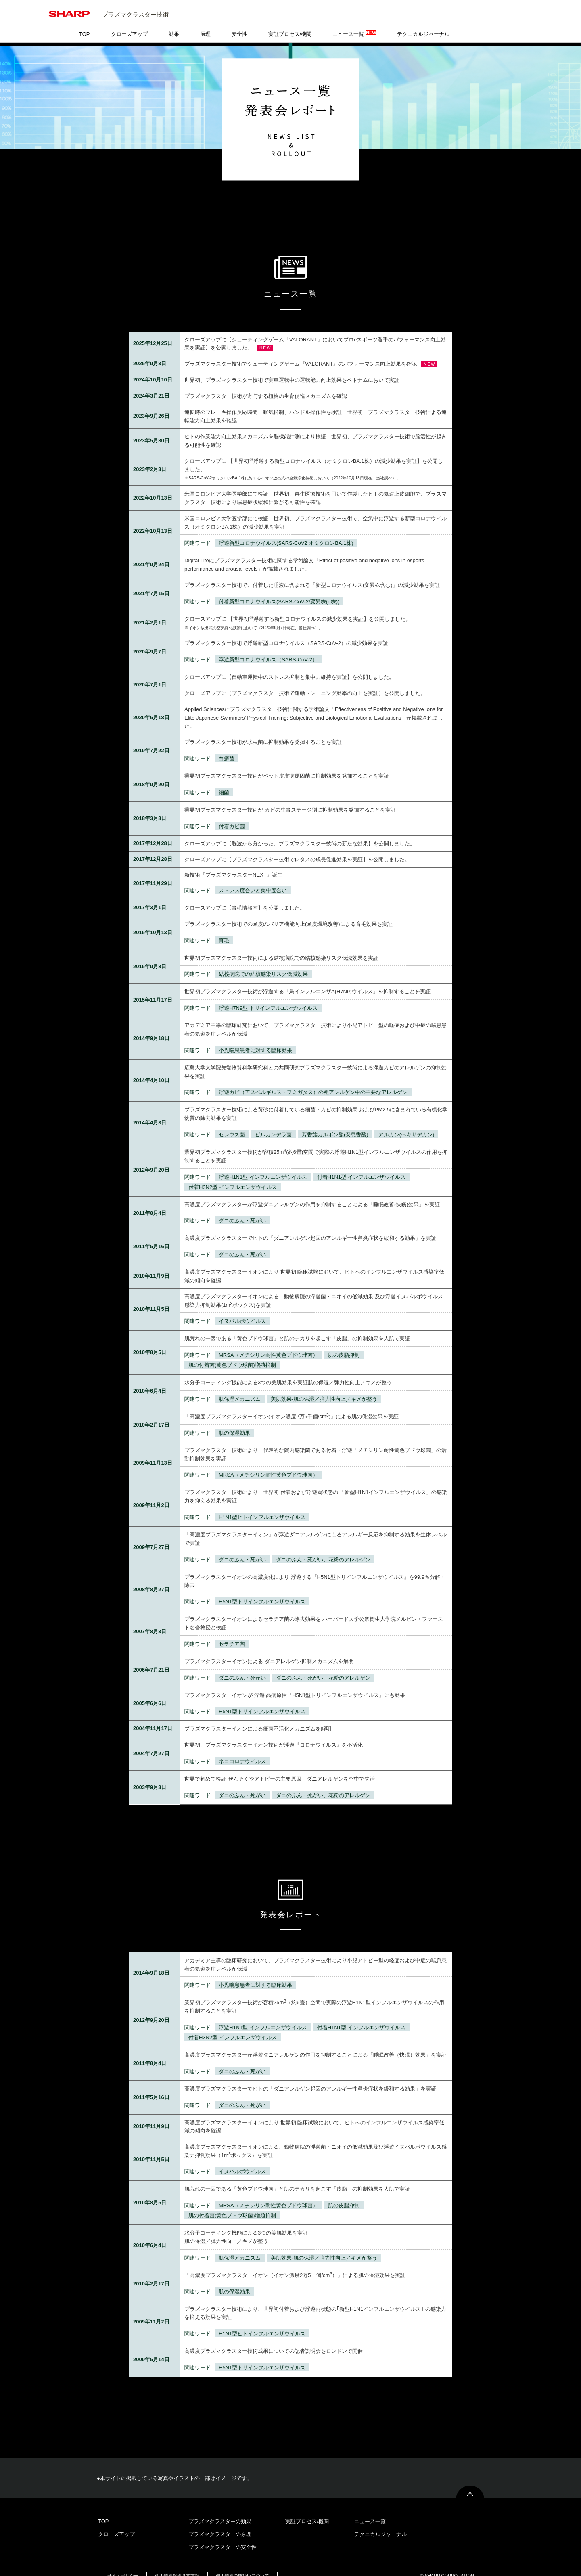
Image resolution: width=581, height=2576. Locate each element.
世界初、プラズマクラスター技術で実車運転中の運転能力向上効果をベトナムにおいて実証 (291, 367)
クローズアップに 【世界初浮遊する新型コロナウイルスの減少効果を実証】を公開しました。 (297, 606)
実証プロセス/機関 (290, 22)
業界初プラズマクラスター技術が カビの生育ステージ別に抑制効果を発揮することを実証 (290, 797)
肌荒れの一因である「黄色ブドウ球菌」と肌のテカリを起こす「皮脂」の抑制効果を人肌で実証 (297, 1326)
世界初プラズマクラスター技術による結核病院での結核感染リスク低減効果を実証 (281, 945)
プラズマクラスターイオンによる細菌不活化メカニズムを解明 (257, 1716)
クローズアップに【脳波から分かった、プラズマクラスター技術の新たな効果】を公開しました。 (299, 831)
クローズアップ (129, 22)
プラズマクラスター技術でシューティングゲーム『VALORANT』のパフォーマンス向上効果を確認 (300, 351)
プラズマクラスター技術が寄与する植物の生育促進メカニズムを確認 (265, 384)
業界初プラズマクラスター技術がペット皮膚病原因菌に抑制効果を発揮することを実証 (286, 763)
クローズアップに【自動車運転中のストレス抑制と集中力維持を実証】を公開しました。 (289, 664)
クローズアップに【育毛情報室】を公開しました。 (244, 895)
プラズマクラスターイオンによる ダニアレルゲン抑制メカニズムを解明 (269, 1649)
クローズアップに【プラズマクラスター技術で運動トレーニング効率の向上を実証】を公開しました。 (305, 681)
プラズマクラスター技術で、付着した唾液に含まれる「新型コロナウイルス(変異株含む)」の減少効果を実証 (312, 572)
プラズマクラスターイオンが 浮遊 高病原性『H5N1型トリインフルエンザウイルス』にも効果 (294, 1683)
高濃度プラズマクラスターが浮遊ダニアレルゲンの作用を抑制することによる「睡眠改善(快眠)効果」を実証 (312, 1192)
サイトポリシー (122, 2563)
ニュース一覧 (354, 21)
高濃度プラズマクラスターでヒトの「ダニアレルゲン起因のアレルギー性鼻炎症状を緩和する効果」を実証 (310, 1225)
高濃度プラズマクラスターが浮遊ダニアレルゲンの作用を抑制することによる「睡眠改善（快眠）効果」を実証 (315, 2042)
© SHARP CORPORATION (447, 2563)
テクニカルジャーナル (423, 22)
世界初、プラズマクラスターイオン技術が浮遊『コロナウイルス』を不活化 (273, 1732)
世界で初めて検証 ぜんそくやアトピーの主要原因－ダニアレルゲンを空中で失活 (279, 1766)
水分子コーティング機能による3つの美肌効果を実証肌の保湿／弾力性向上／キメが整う (288, 1370)
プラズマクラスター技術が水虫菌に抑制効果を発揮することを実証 (263, 729)
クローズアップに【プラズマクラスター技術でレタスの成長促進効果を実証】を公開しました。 (297, 847)
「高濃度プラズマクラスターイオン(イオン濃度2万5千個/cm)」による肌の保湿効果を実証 (291, 1404)
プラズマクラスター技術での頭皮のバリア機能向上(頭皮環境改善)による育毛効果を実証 (288, 911)
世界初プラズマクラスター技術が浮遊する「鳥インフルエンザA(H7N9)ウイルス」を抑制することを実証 (307, 979)
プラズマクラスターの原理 (219, 2522)
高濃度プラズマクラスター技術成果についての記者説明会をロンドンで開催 (273, 2338)
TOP (84, 22)
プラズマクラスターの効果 (219, 2509)
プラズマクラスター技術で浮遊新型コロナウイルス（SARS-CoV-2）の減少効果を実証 (286, 631)
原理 (205, 22)
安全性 (239, 22)
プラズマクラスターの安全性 (222, 2535)
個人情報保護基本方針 (177, 2563)
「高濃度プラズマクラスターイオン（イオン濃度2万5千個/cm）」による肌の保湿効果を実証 (294, 2263)
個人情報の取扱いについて (242, 2563)
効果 (174, 22)
